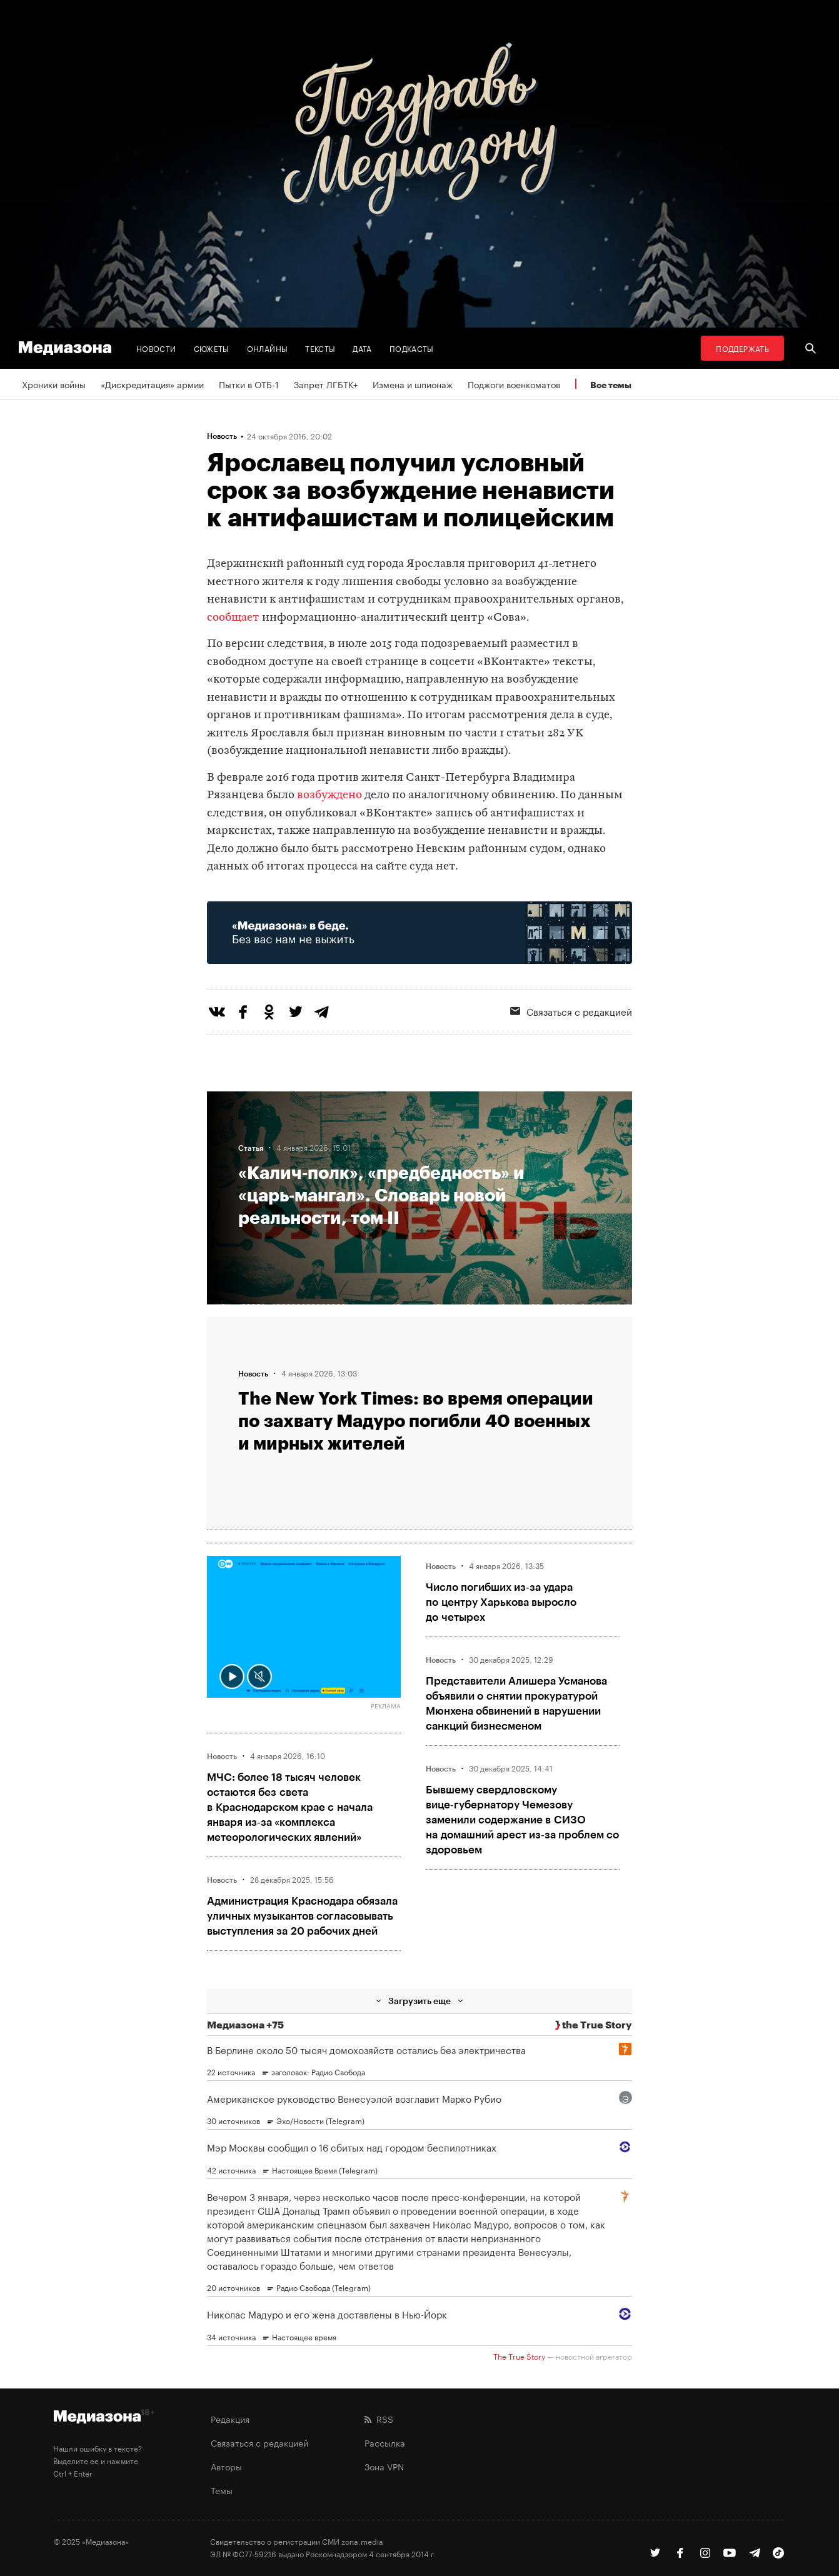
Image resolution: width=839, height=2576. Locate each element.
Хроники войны (54, 384)
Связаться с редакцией (571, 1010)
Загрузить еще (419, 2000)
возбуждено (329, 795)
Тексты (320, 348)
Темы (222, 2490)
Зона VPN (384, 2466)
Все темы (610, 384)
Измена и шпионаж (413, 384)
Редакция (230, 2418)
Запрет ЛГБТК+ (326, 384)
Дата (362, 348)
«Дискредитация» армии (152, 384)
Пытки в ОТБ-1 (249, 384)
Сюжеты (211, 348)
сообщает (233, 618)
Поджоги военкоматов (514, 384)
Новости (156, 348)
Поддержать (742, 348)
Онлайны (267, 348)
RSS (378, 2418)
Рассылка (384, 2442)
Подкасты (411, 348)
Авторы (226, 2466)
